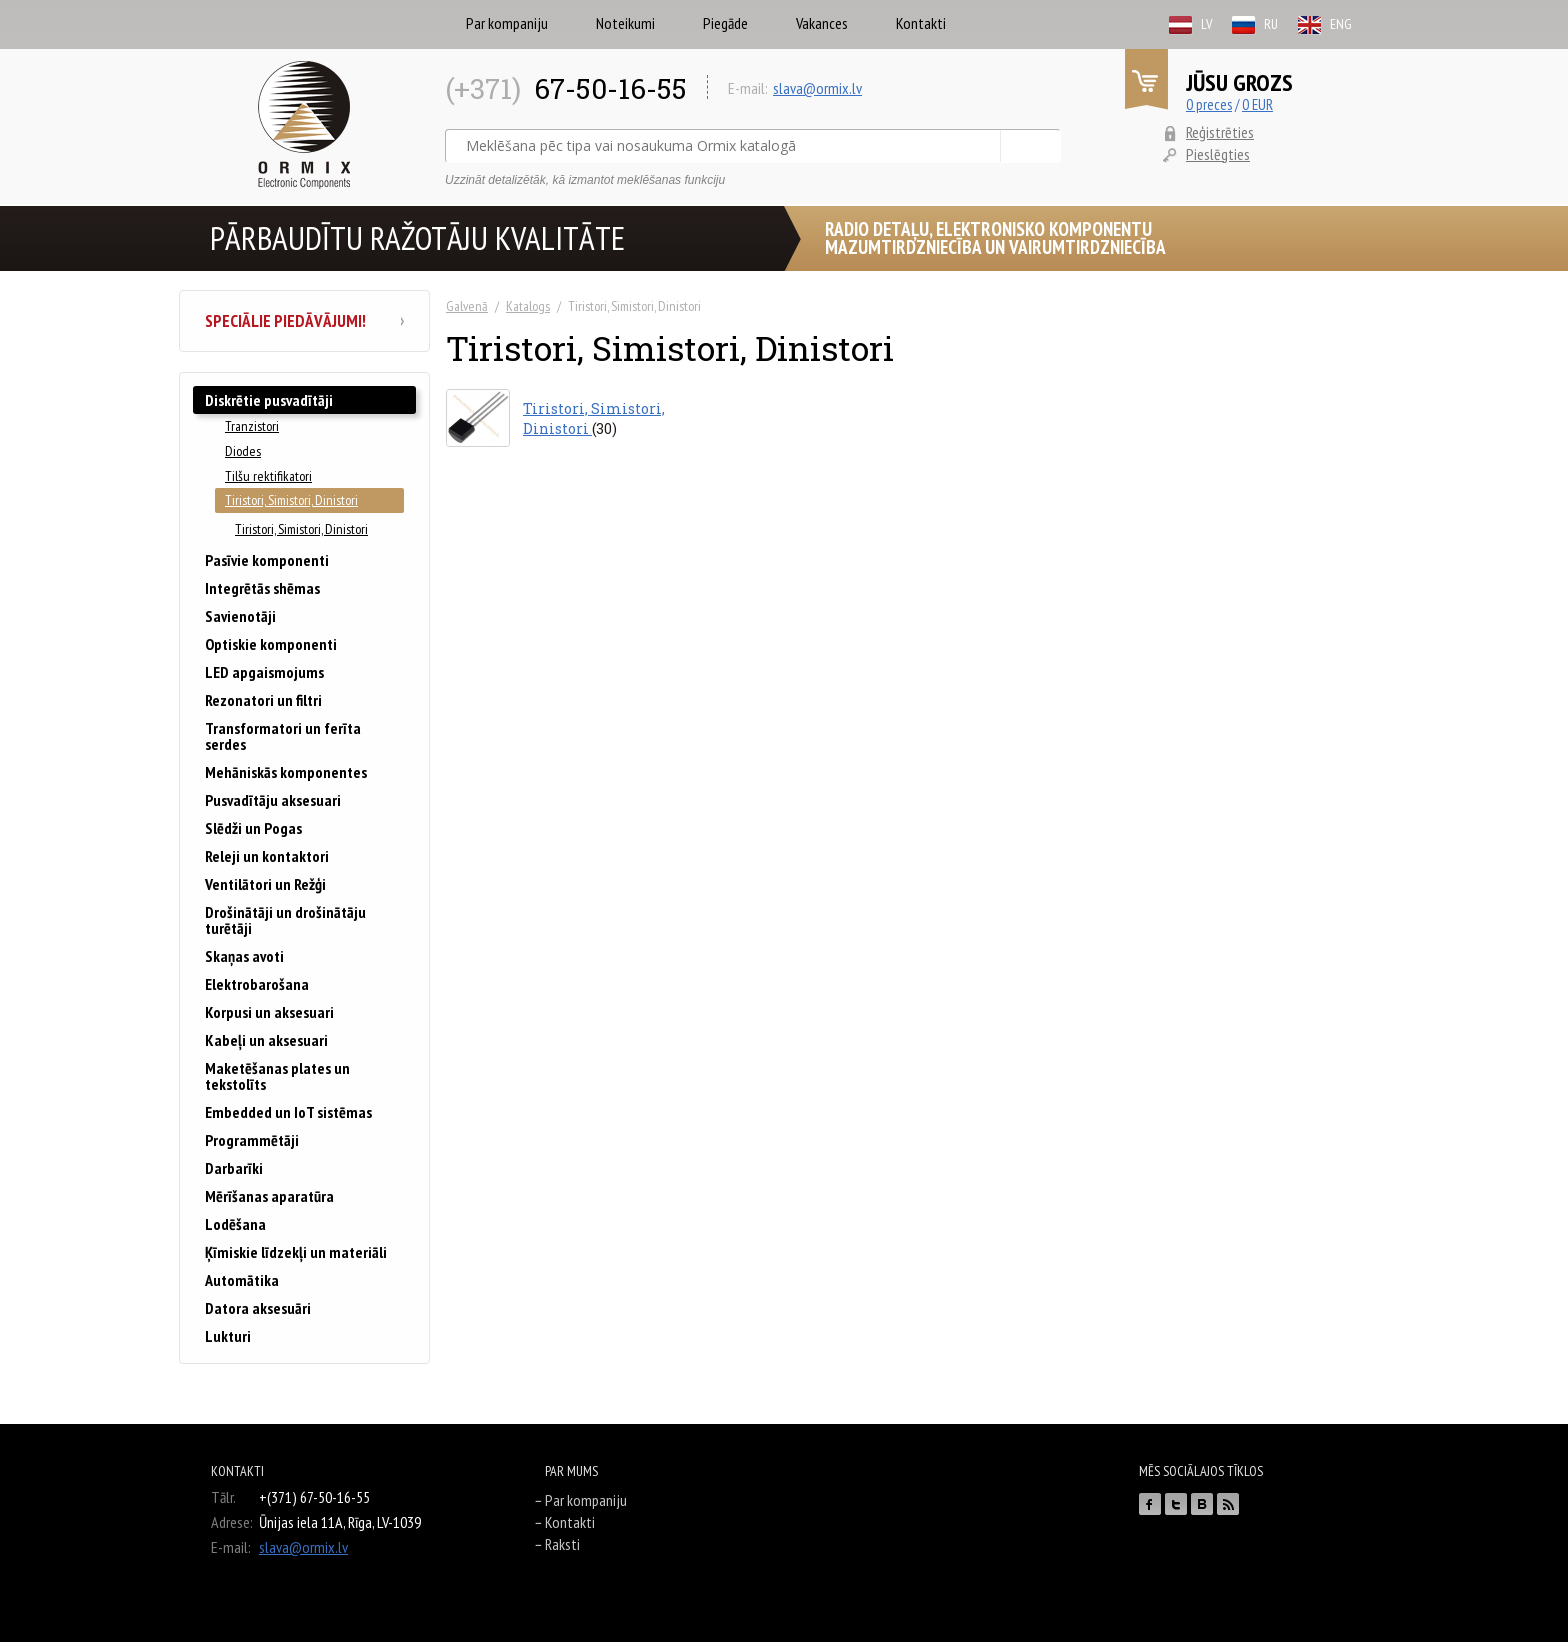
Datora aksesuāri (258, 1308)
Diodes (243, 451)
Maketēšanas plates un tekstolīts (277, 1076)
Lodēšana (235, 1224)
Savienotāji (240, 616)
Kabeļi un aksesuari (266, 1040)
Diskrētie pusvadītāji (269, 400)
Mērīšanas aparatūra (269, 1196)
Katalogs (528, 306)
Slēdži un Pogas (253, 828)
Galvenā (467, 306)
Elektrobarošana (257, 984)
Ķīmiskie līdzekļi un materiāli (296, 1252)
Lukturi (228, 1336)
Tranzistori (252, 426)
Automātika (242, 1280)
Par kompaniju (507, 23)
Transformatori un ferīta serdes (283, 736)
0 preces (1209, 104)
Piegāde (725, 23)
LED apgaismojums (264, 672)
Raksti (562, 1544)
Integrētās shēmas (262, 588)
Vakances (822, 23)
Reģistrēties (1220, 132)
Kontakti (921, 23)
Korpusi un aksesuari (269, 1012)
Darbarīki (234, 1168)
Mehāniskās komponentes (286, 772)
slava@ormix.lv (817, 88)
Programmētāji (252, 1140)
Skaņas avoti (244, 956)
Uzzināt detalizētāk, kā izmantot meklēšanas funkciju (585, 180)
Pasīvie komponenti (267, 560)
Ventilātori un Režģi (265, 884)
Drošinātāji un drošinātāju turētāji (285, 920)
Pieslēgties (1218, 154)
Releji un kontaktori (267, 856)
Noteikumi (625, 23)
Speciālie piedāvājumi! (304, 321)
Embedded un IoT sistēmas (288, 1112)
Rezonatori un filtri (263, 700)
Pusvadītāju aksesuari (273, 800)
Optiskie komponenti (271, 644)
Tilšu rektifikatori (268, 476)
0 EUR (1257, 104)
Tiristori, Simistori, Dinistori (291, 500)
